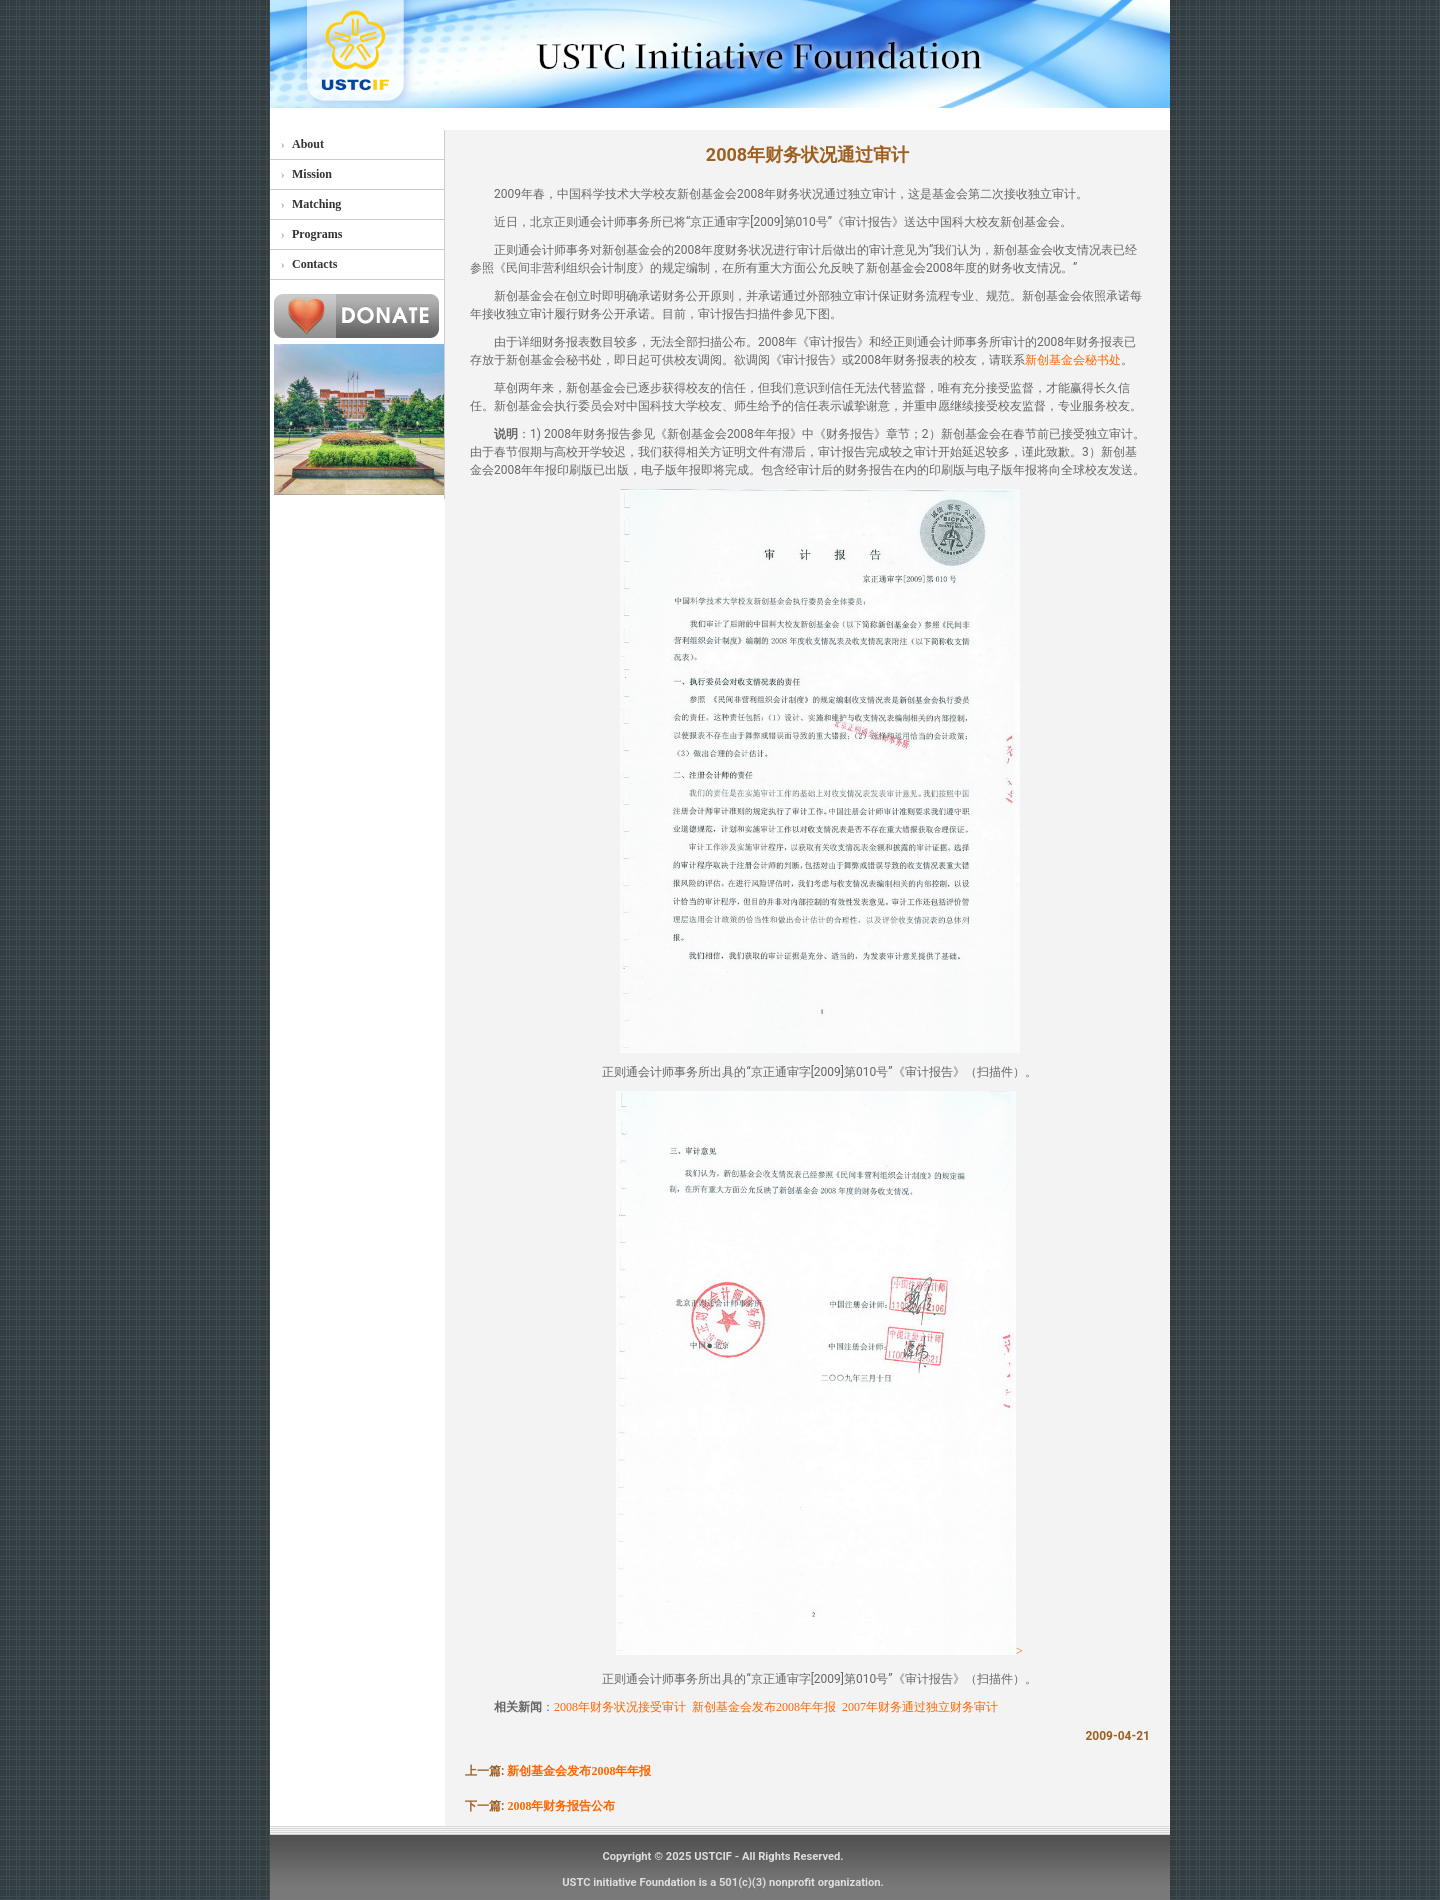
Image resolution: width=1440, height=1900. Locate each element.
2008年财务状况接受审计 (620, 1707)
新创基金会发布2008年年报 (764, 1707)
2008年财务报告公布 (561, 1806)
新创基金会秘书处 (1073, 360)
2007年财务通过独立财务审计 (920, 1707)
